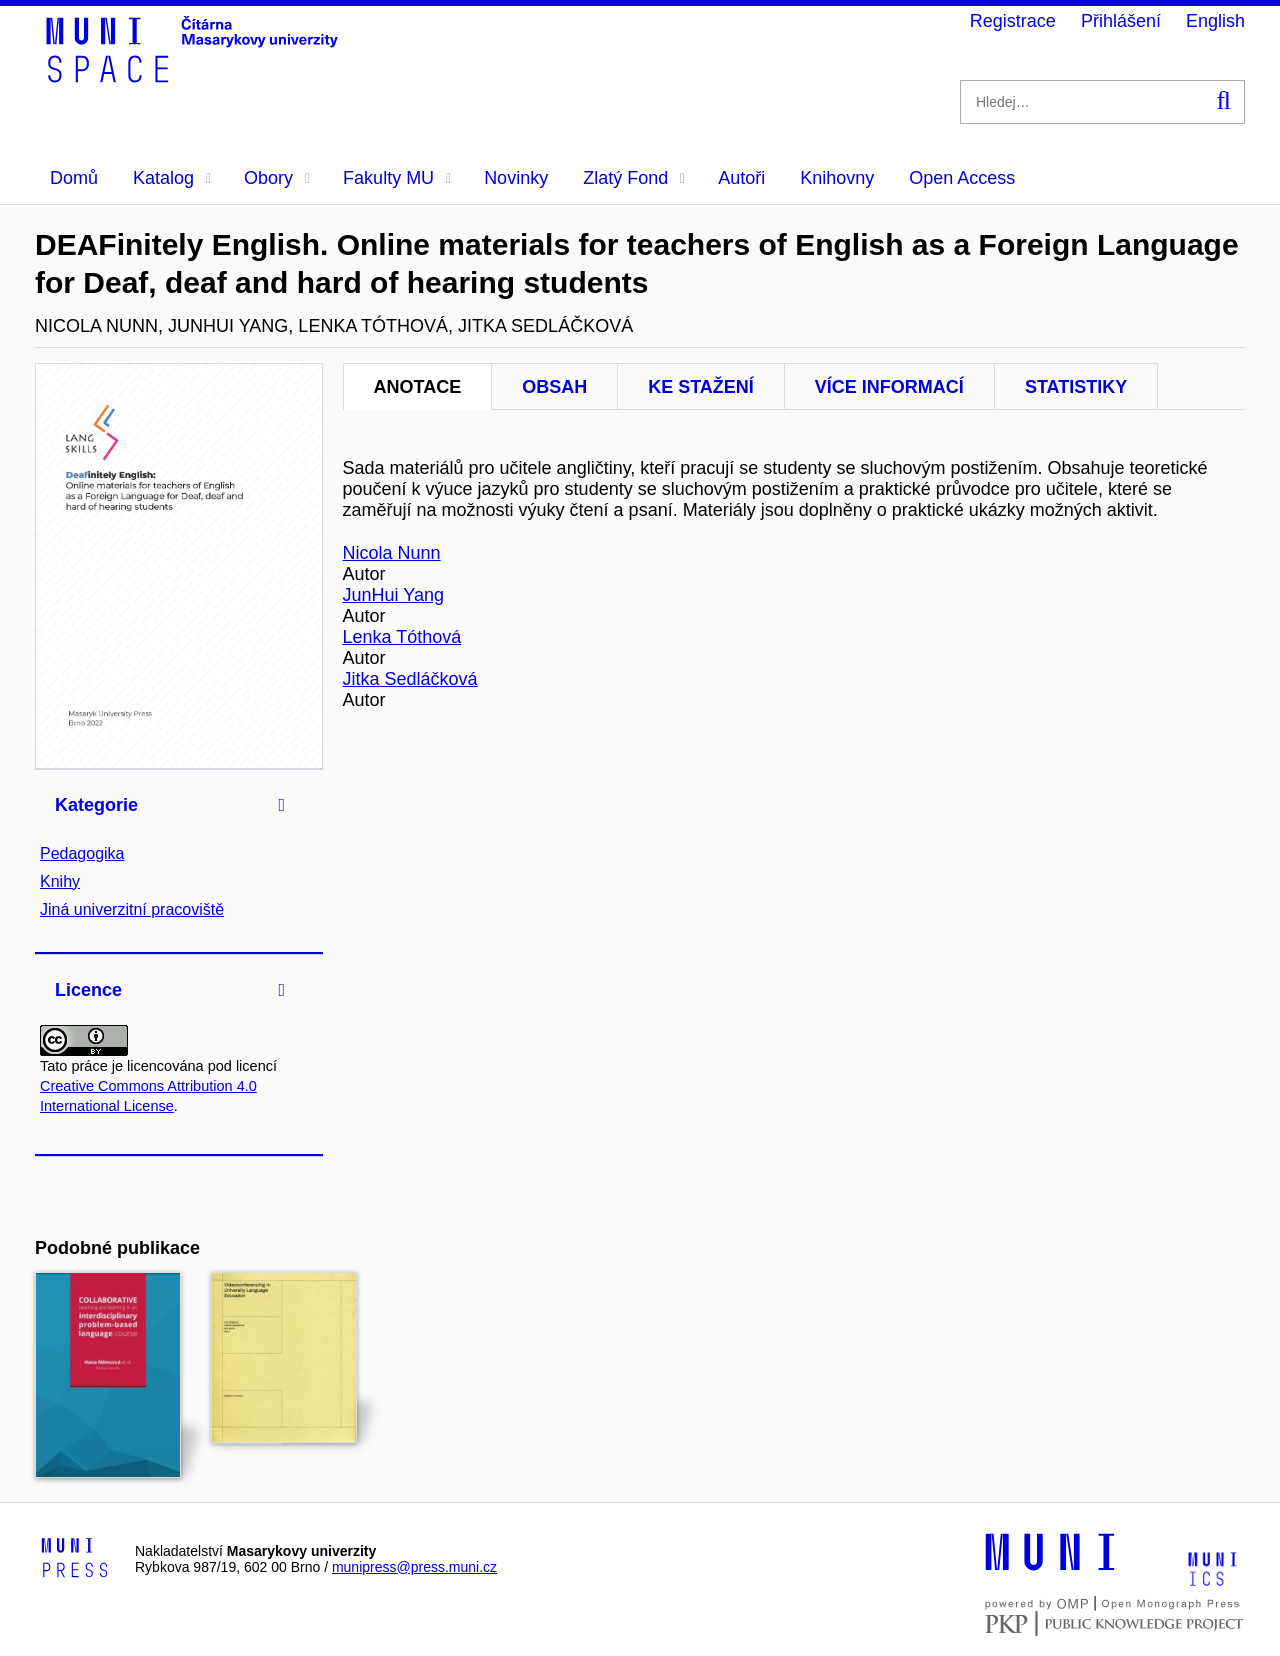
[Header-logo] (195, 76)
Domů (74, 178)
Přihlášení (1121, 21)
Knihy (60, 881)
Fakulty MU (397, 178)
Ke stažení (701, 387)
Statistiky (1076, 387)
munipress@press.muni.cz (414, 1567)
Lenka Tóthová (402, 637)
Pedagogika (82, 853)
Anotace (418, 387)
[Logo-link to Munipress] (75, 1559)
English (1215, 21)
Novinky (516, 178)
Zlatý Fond (634, 178)
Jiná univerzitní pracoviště (132, 909)
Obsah (554, 387)
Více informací (889, 387)
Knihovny (837, 178)
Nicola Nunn (392, 553)
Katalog (172, 178)
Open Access (962, 178)
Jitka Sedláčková (410, 679)
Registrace (1013, 21)
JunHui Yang (393, 595)
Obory (277, 178)
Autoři (741, 178)
